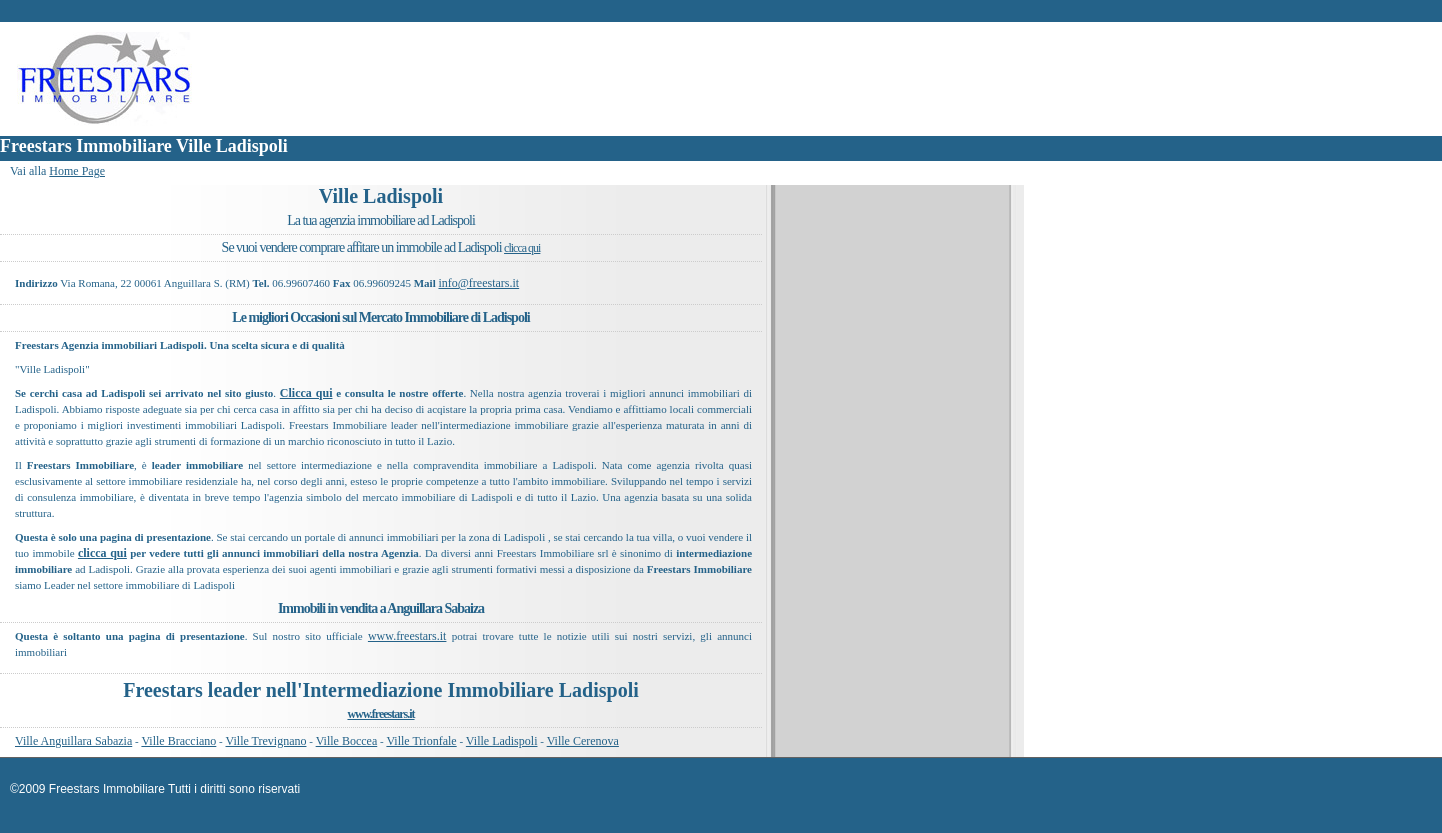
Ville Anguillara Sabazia (73, 741)
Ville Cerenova (583, 741)
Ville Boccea (347, 741)
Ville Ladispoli (502, 741)
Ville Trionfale (421, 741)
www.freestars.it (407, 636)
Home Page (77, 171)
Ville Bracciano (178, 741)
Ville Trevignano (266, 741)
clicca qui (522, 248)
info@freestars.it (478, 283)
